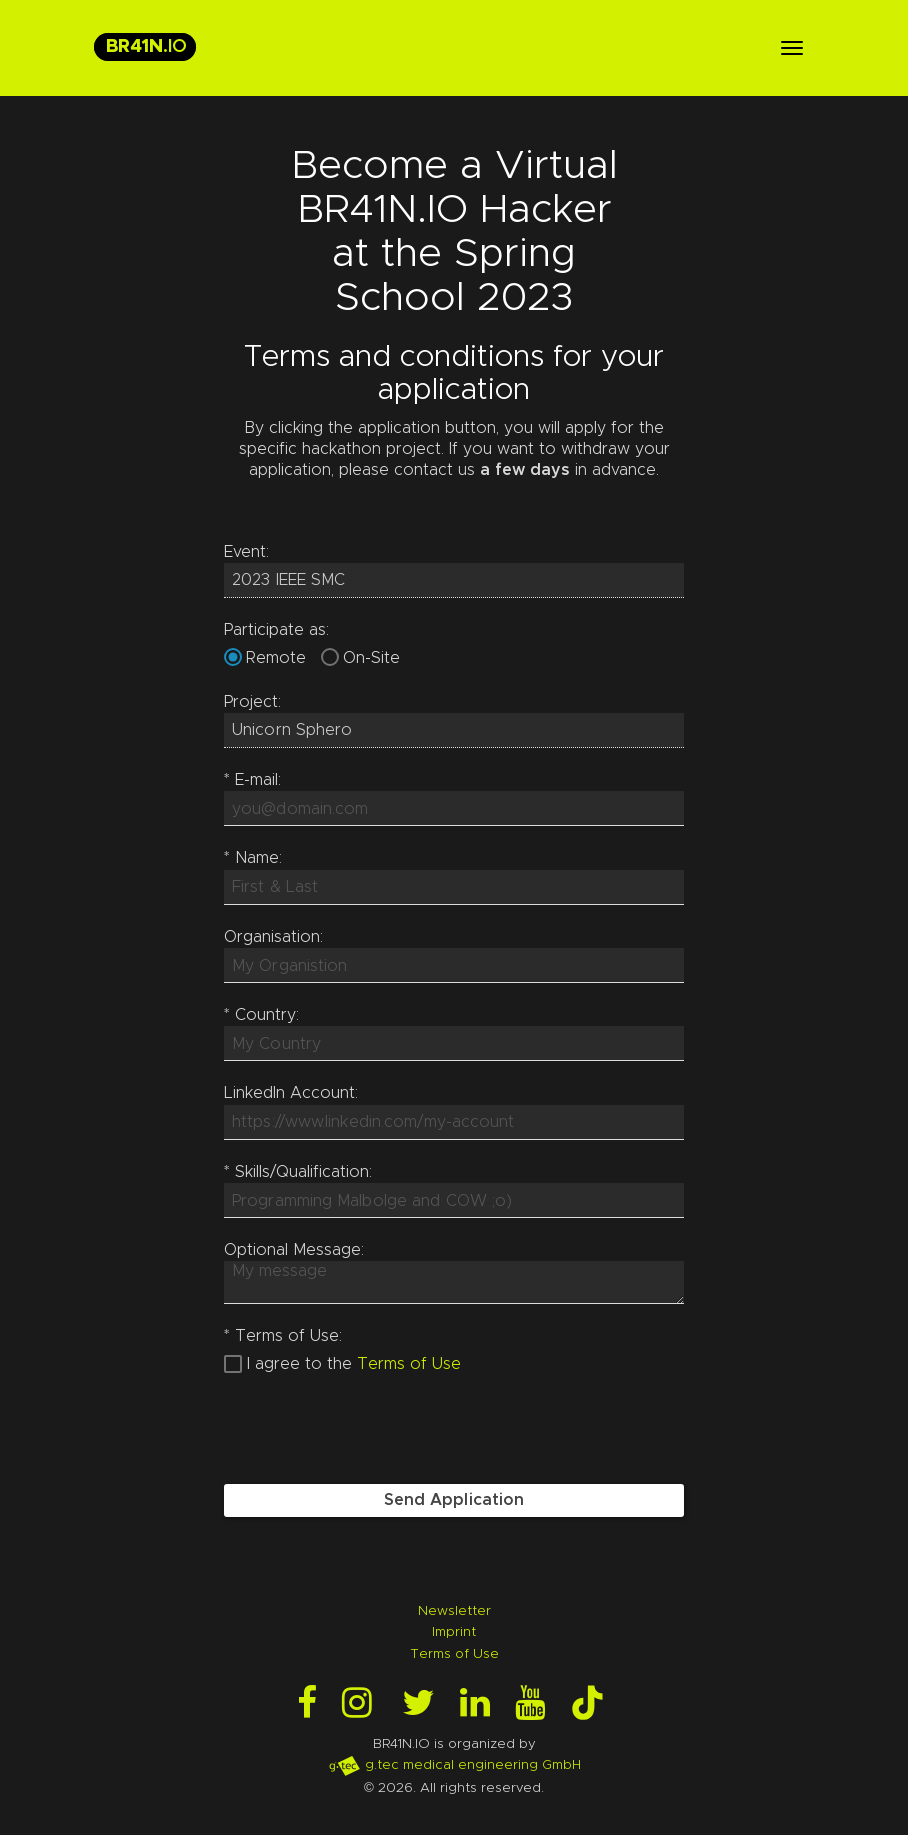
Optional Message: (294, 1250)
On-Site (371, 658)
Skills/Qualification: (298, 1172)
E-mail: (252, 780)
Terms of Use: (283, 1336)
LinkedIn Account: (291, 1093)
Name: (253, 858)
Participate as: (276, 630)
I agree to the (299, 1364)
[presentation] (376, 1430)
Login (18, 1817)
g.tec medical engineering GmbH (454, 1765)
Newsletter (454, 1611)
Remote (276, 658)
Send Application (454, 1500)
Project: (252, 702)
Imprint (454, 1632)
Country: (261, 1015)
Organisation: (273, 937)
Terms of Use (409, 1364)
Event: (246, 552)
